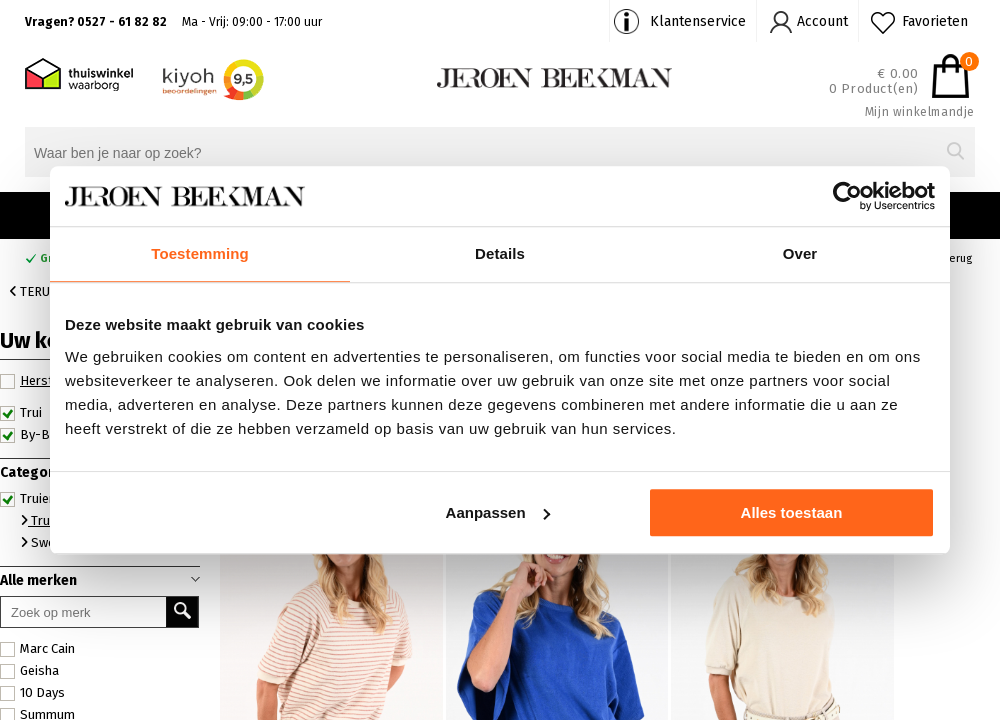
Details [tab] (500, 253)
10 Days (32, 693)
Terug (34, 291)
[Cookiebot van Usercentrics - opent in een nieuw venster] (847, 196)
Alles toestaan (792, 512)
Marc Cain (37, 649)
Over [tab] (800, 253)
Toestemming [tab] (200, 253)
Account (822, 21)
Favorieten (935, 21)
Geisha (29, 671)
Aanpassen (498, 512)
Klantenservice (698, 21)
